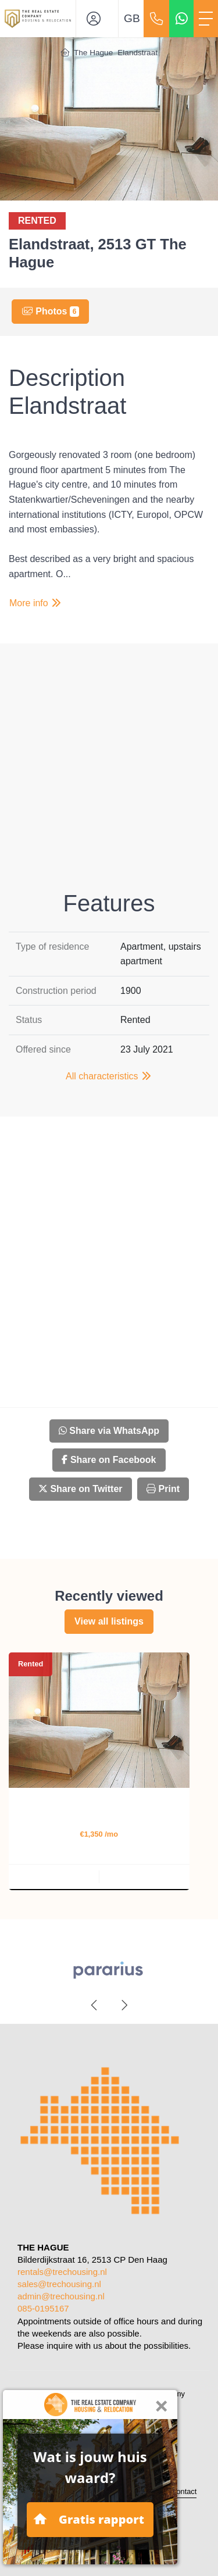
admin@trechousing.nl (61, 2296)
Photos (50, 311)
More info (35, 603)
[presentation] (94, 2005)
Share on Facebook (109, 1460)
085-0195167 (43, 2308)
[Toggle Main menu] (206, 18)
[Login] (97, 18)
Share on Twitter (80, 1489)
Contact (183, 2491)
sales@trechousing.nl (59, 2284)
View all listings (109, 1621)
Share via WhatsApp (109, 1431)
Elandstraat (137, 52)
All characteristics (109, 1076)
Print (163, 1489)
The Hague (93, 52)
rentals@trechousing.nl (62, 2272)
